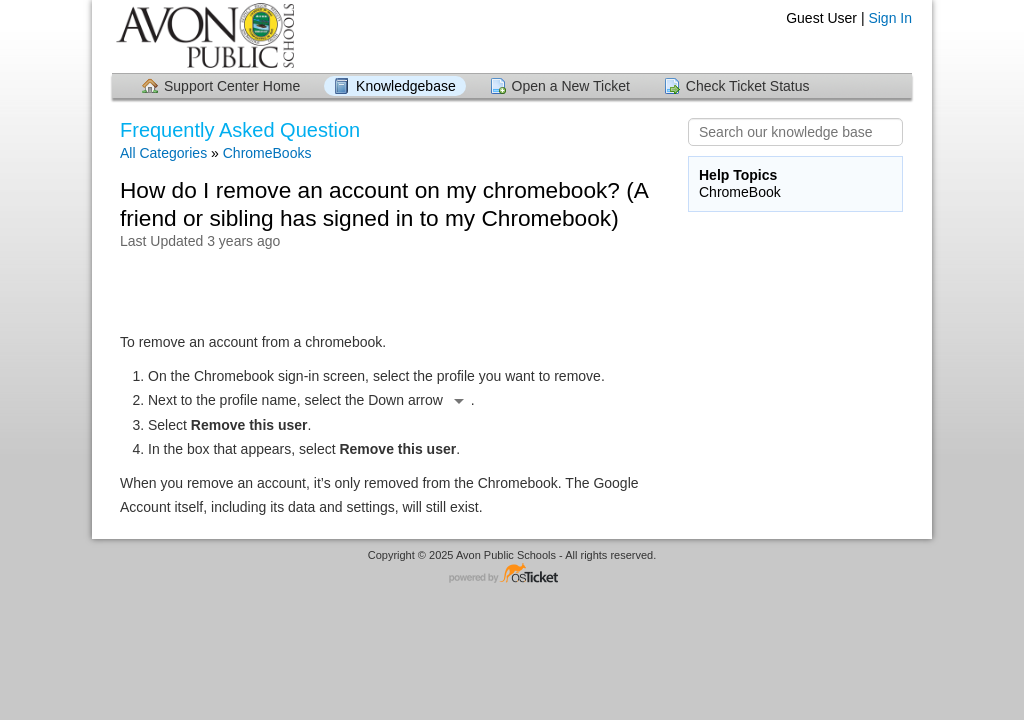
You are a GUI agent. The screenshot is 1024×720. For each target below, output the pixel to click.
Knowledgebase (406, 86)
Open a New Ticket (571, 86)
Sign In (890, 18)
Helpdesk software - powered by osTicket (512, 574)
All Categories (163, 153)
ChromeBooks (267, 153)
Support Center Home (232, 86)
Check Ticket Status (748, 86)
